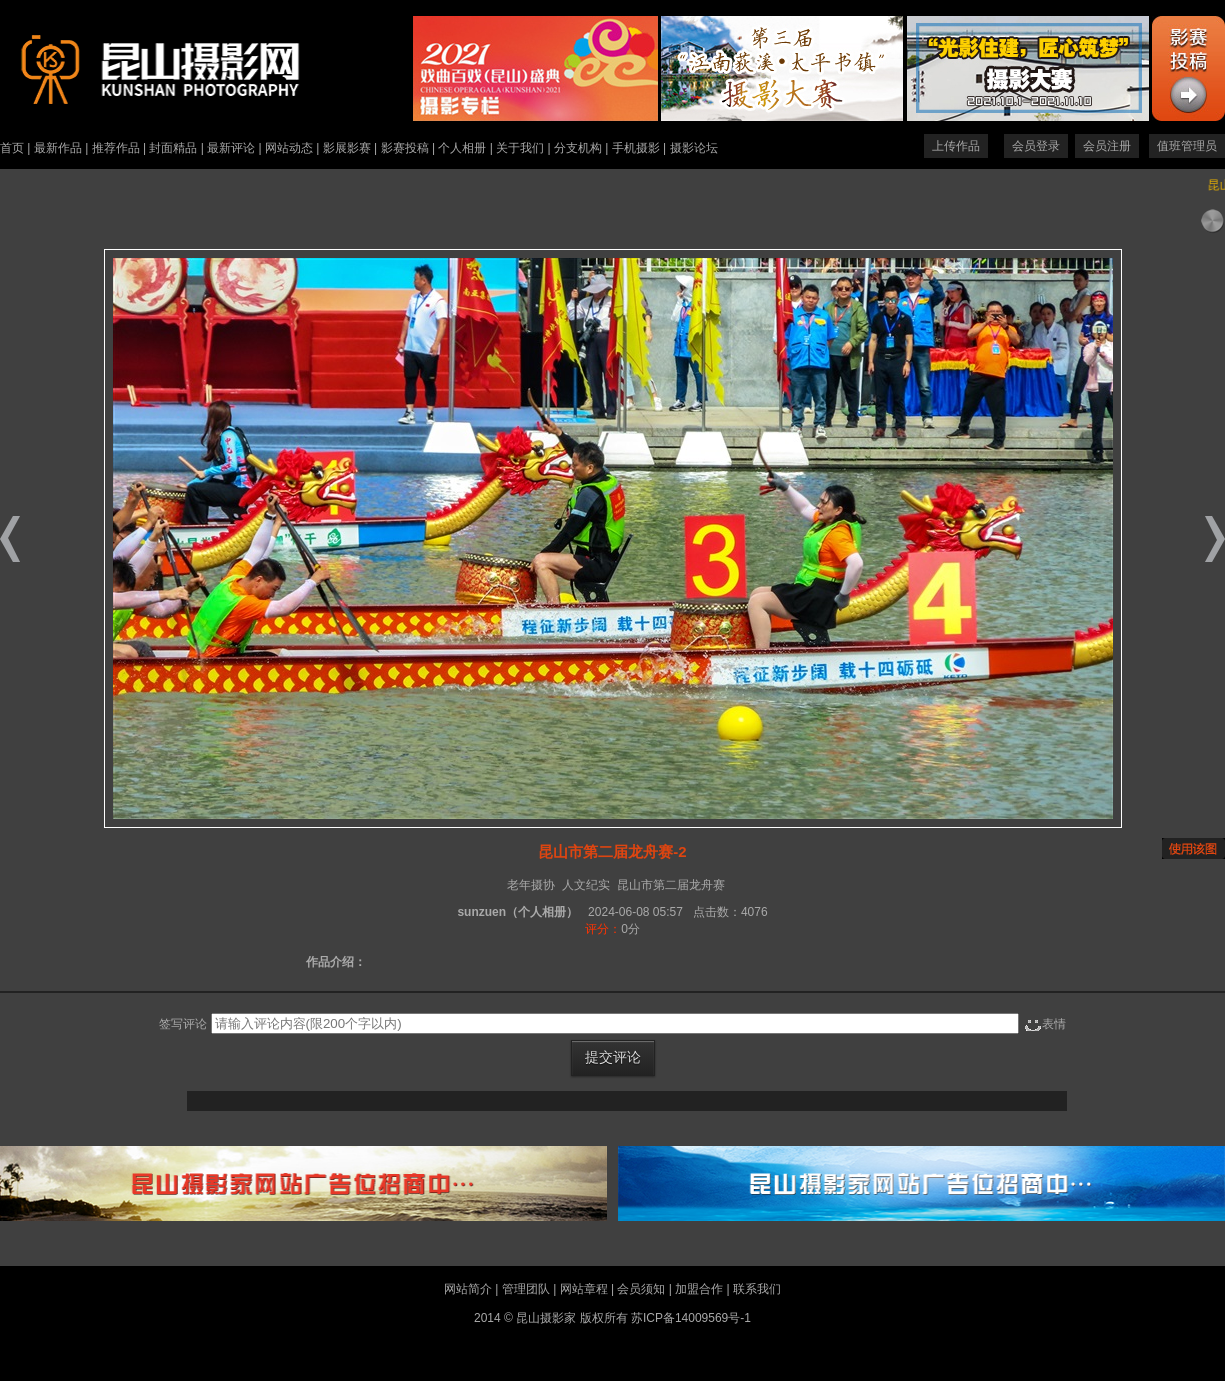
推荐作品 (116, 148)
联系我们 (757, 1289)
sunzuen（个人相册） (517, 912)
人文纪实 (586, 885)
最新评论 (231, 148)
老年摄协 (531, 885)
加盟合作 (699, 1289)
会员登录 (1036, 146)
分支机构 (578, 148)
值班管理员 (1187, 146)
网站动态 (289, 148)
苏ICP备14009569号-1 (691, 1318)
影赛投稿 (405, 148)
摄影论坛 (694, 148)
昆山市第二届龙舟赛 (671, 885)
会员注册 (1107, 146)
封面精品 (173, 148)
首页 (12, 148)
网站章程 (584, 1289)
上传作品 (956, 146)
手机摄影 (636, 148)
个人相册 (462, 148)
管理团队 (526, 1289)
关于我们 (520, 148)
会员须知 (641, 1289)
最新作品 (58, 148)
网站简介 (468, 1289)
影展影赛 (347, 148)
